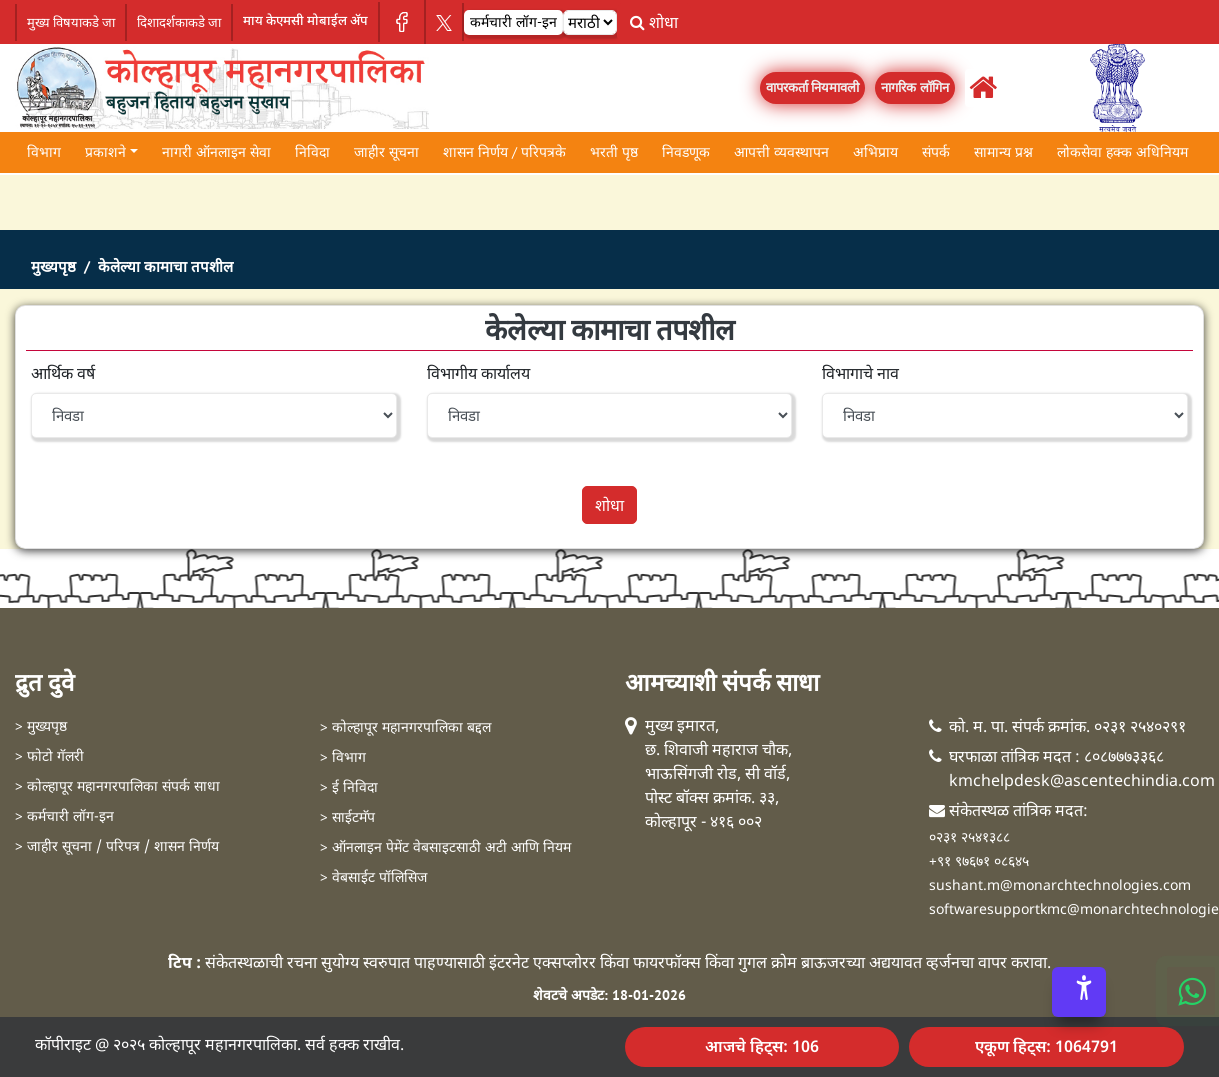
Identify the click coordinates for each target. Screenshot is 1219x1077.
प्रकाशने (105, 152)
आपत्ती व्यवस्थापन (781, 152)
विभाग (44, 152)
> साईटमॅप (347, 818)
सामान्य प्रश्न (1003, 152)
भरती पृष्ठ (614, 152)
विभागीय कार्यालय (478, 373)
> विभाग (343, 758)
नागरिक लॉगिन (915, 87)
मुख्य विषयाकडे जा (71, 22)
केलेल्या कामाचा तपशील (165, 267)
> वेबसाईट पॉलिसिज (373, 878)
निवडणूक (686, 152)
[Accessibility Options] (1079, 992)
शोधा (654, 22)
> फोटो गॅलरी (49, 757)
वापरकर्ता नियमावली (813, 87)
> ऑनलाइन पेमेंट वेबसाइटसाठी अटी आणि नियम (445, 848)
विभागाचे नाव (860, 373)
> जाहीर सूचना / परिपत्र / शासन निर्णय (117, 847)
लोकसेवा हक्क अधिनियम (1122, 152)
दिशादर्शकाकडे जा (179, 22)
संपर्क (936, 152)
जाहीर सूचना (386, 152)
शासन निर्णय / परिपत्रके (504, 152)
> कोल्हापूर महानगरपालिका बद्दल (405, 728)
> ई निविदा (349, 788)
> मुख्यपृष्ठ (41, 727)
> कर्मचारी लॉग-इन (64, 817)
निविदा (312, 152)
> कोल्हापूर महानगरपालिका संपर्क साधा (117, 787)
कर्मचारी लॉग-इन (513, 22)
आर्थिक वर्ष (63, 373)
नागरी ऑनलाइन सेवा (216, 152)
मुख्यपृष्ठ (53, 267)
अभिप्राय (875, 152)
